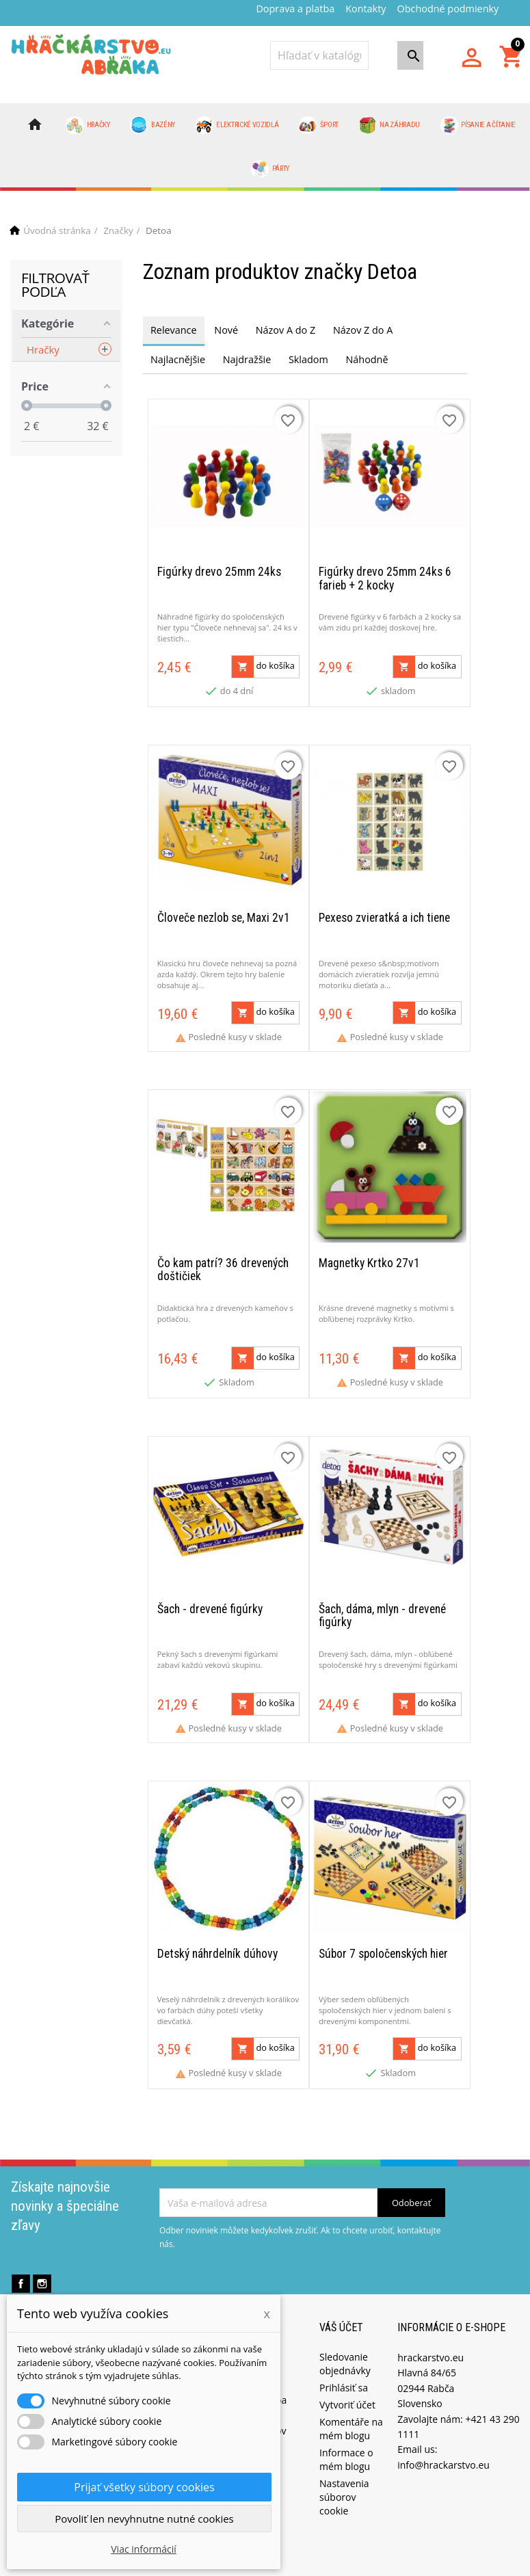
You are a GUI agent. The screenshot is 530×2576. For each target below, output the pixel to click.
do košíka (263, 663)
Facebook (20, 2265)
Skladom (308, 359)
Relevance (173, 329)
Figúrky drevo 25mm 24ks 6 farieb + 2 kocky (385, 575)
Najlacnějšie (177, 359)
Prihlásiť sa (343, 2369)
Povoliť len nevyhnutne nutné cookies (144, 2518)
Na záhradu (389, 125)
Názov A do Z (285, 329)
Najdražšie (247, 359)
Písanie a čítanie (478, 125)
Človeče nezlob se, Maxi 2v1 (223, 911)
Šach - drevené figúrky (210, 1595)
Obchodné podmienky (448, 8)
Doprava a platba (295, 8)
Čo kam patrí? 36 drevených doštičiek (223, 1259)
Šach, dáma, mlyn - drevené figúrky (382, 1602)
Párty (270, 169)
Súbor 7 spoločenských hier (383, 1936)
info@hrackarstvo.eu (443, 2446)
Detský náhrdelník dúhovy (217, 1936)
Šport (319, 125)
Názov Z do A (363, 329)
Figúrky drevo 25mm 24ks (219, 568)
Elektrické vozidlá (237, 125)
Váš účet (341, 2309)
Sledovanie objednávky (345, 2345)
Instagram (42, 2265)
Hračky (88, 125)
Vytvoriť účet (347, 2386)
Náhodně (367, 359)
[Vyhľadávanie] (319, 55)
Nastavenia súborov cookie (344, 2478)
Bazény (152, 125)
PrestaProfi (337, 2565)
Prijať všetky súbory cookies (144, 2487)
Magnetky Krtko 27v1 (369, 1252)
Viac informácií (143, 2548)
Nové (226, 329)
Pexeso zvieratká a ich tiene (384, 911)
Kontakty (365, 8)
